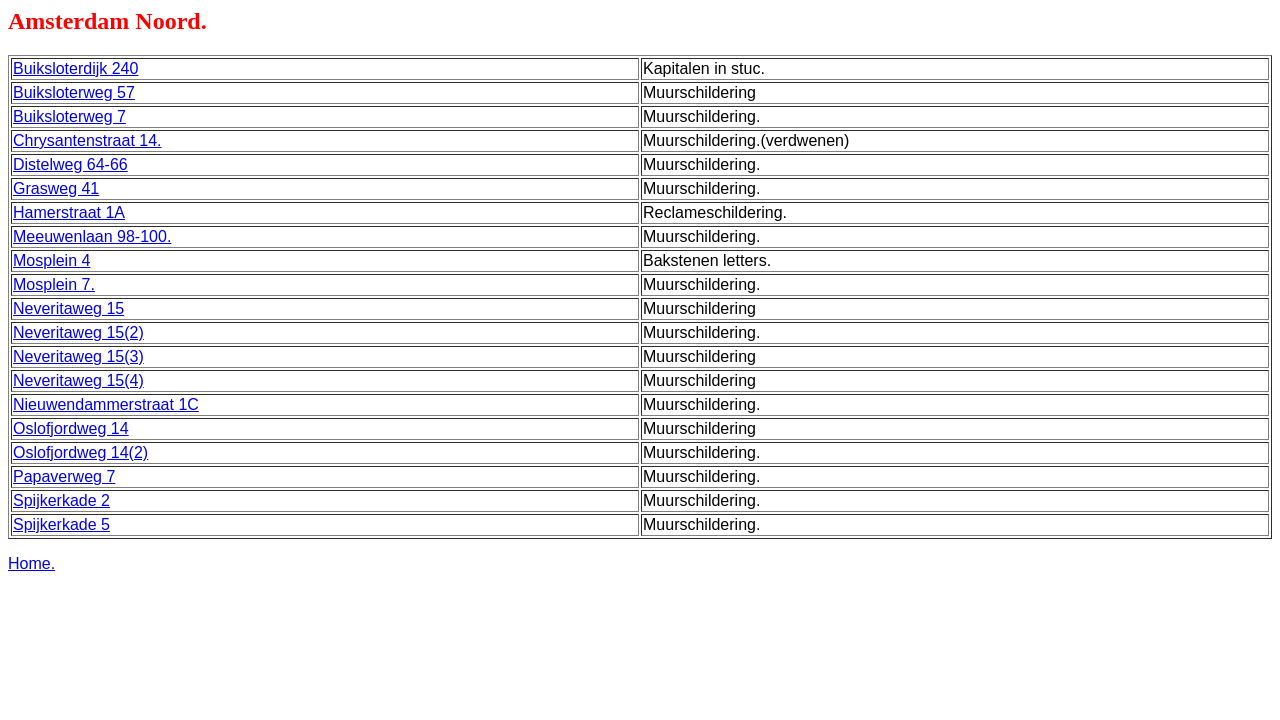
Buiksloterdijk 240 (75, 68)
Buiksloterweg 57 (74, 92)
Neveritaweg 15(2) (78, 332)
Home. (31, 563)
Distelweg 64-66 (70, 164)
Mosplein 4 (51, 260)
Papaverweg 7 (64, 476)
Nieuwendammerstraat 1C (106, 404)
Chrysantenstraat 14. (87, 140)
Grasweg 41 (56, 188)
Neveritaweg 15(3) (78, 356)
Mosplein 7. (54, 284)
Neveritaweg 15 (68, 308)
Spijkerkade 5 (61, 524)
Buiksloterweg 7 (69, 116)
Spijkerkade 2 (61, 500)
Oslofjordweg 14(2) (80, 452)
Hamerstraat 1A (69, 212)
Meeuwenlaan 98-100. (92, 236)
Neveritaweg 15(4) (78, 380)
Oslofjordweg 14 (71, 428)
